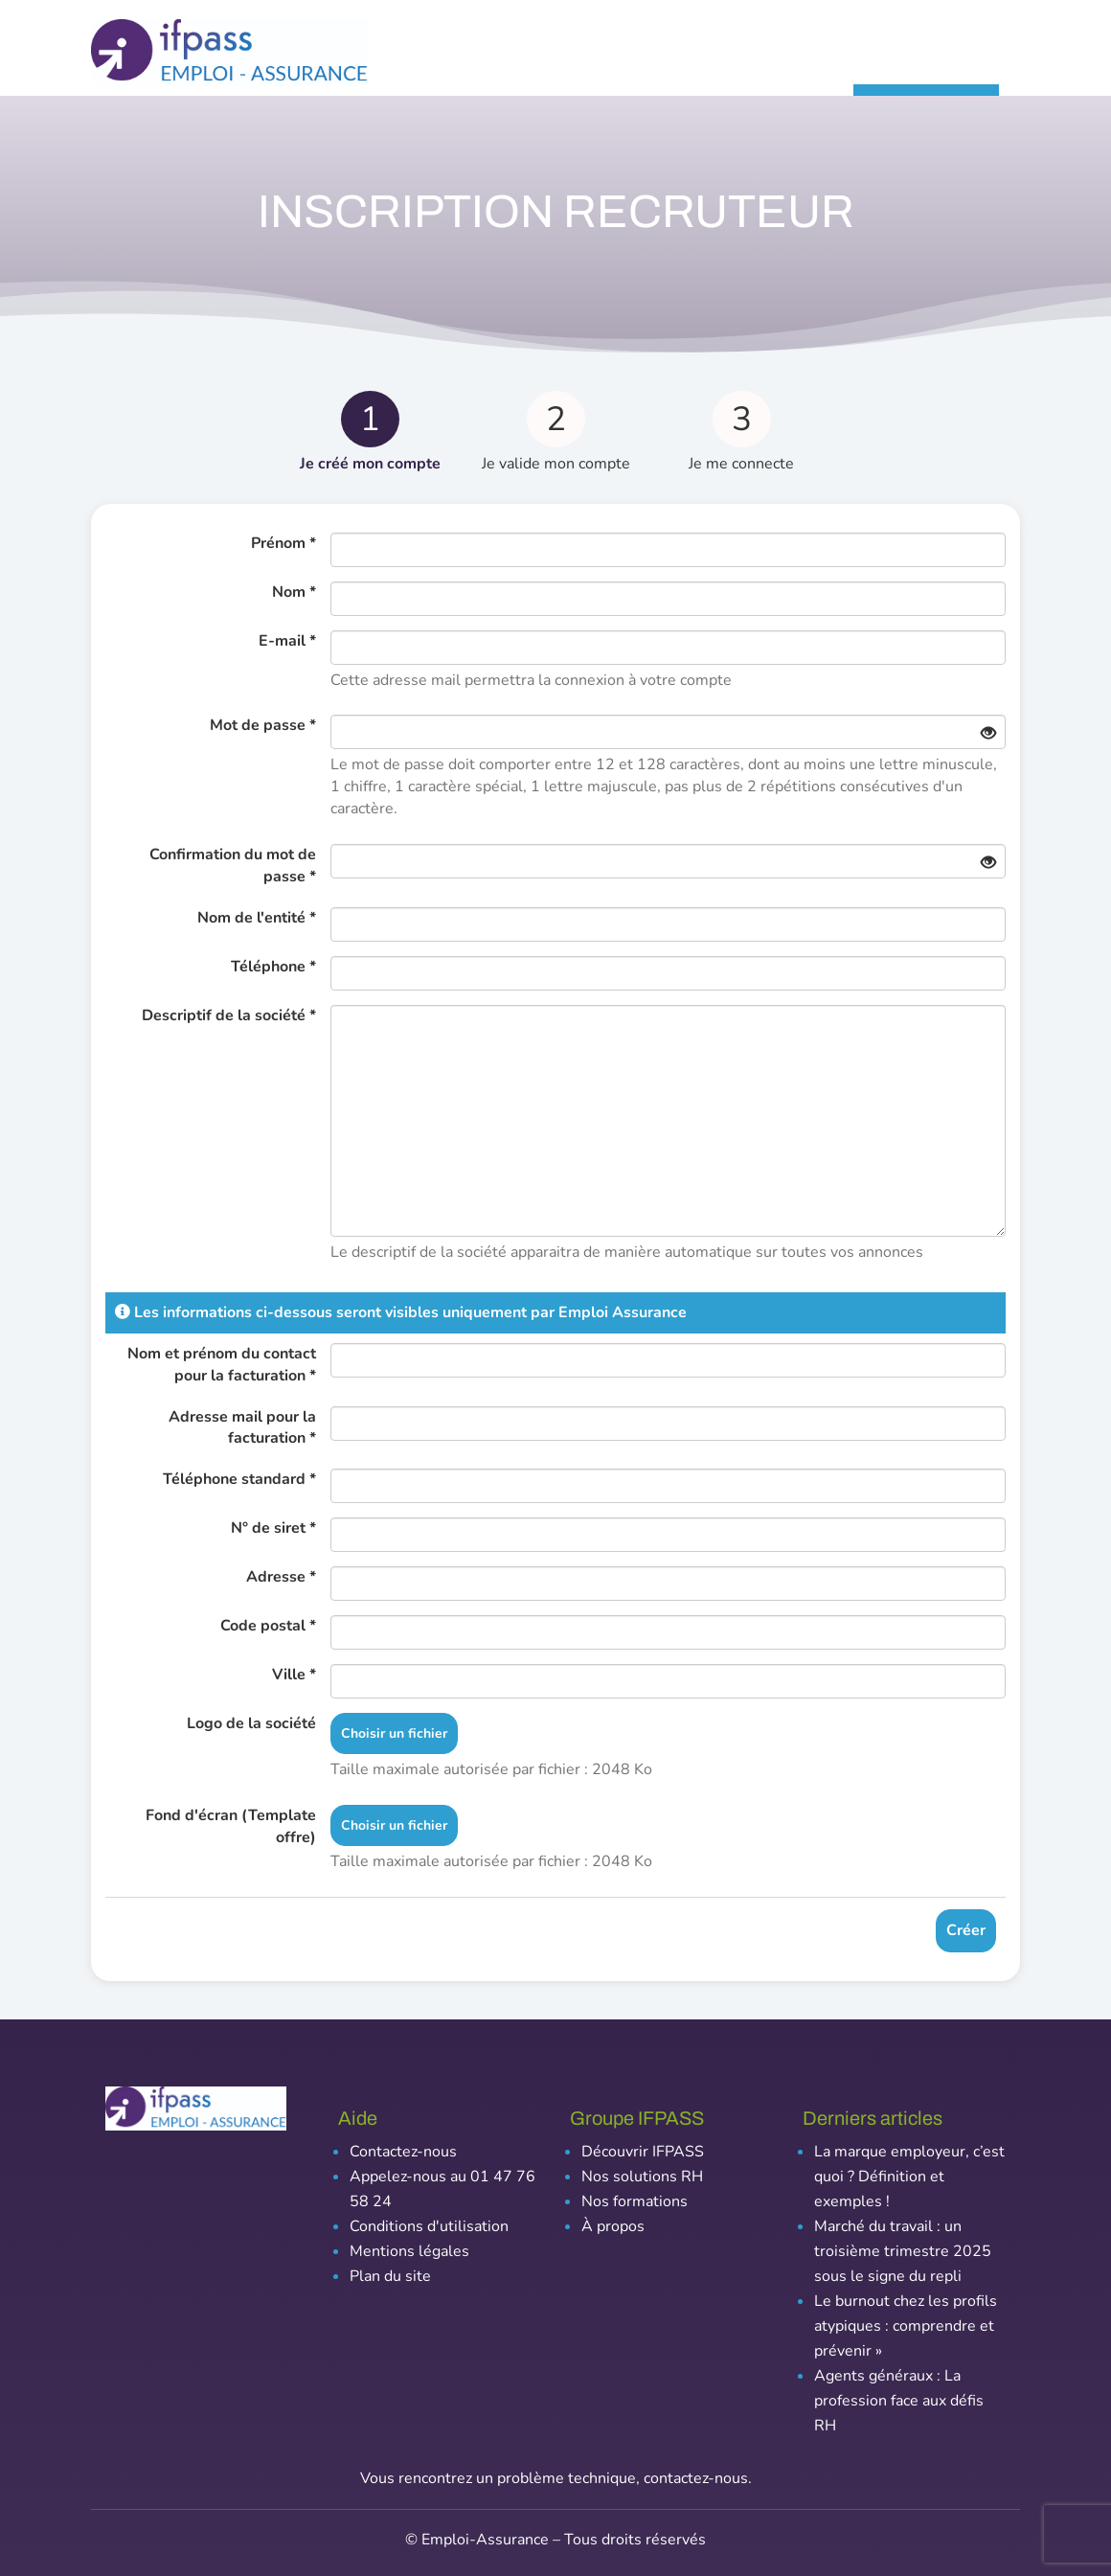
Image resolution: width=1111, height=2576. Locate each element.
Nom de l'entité (256, 917)
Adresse (281, 1576)
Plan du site (390, 2276)
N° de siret (273, 1528)
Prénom (283, 543)
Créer (966, 1930)
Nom (294, 592)
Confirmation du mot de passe (232, 865)
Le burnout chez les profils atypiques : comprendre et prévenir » (905, 2326)
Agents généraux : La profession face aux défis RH (899, 2400)
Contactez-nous (403, 2151)
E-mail (287, 640)
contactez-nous (696, 2478)
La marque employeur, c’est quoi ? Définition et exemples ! (909, 2176)
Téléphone (273, 966)
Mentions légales (409, 2251)
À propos (613, 2226)
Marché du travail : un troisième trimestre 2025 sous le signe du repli (902, 2251)
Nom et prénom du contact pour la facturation (221, 1364)
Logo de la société (251, 1723)
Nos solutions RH (642, 2176)
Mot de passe (263, 725)
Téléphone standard (239, 1479)
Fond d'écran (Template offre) (231, 1826)
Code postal (268, 1625)
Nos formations (634, 2201)
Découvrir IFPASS (642, 2151)
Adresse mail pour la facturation (242, 1427)
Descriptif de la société (229, 1015)
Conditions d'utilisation (429, 2226)
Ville (294, 1674)
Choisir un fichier (394, 1733)
